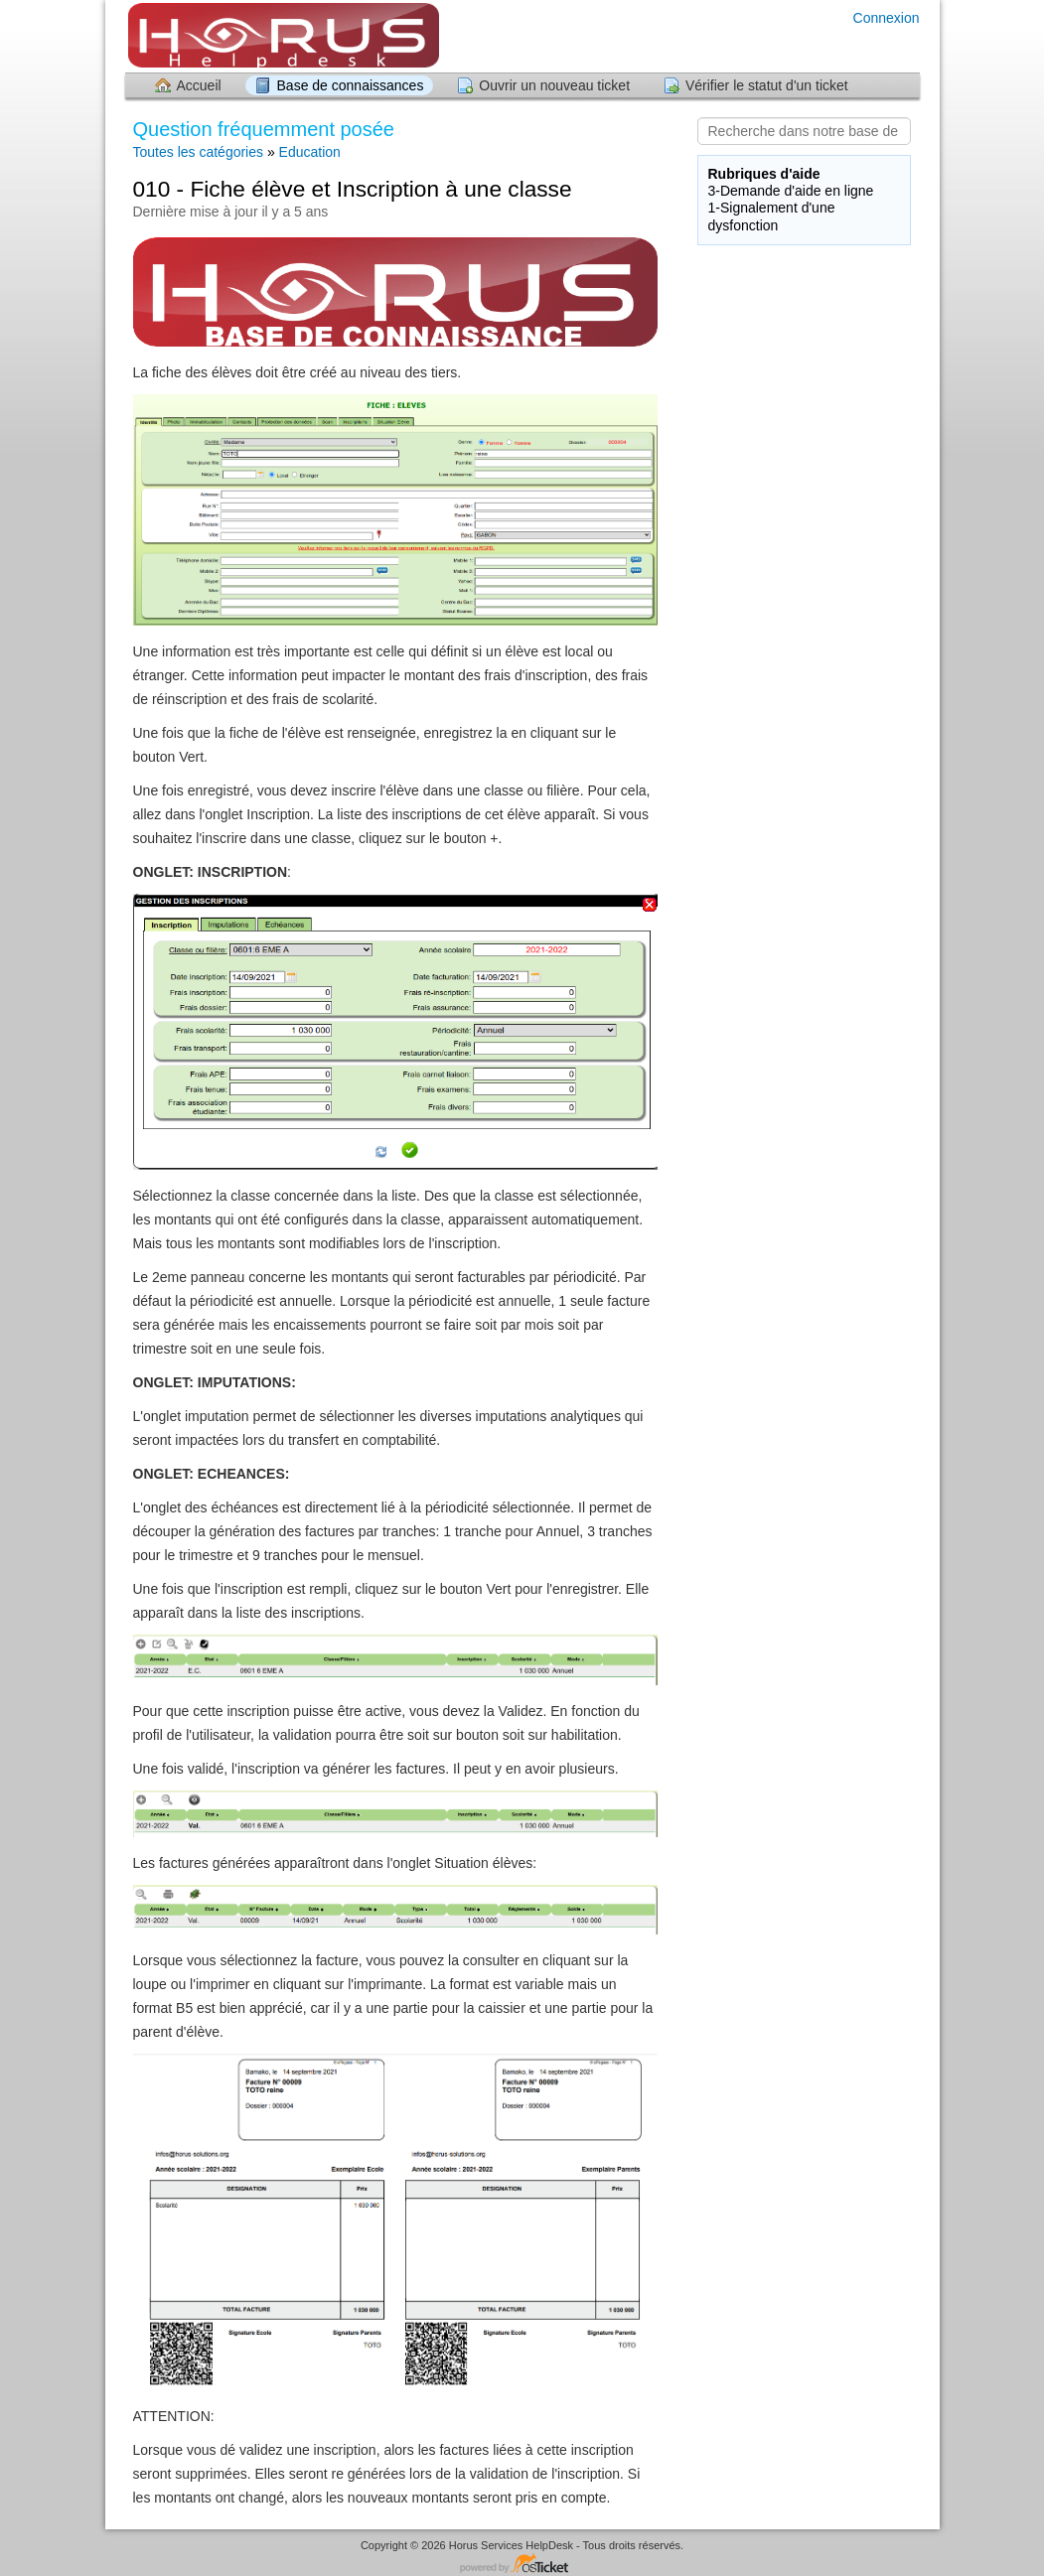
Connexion (886, 18)
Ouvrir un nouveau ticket (554, 85)
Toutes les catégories (198, 152)
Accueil (199, 85)
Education (310, 152)
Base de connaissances (350, 85)
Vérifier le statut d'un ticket (766, 85)
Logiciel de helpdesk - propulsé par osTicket (522, 2564)
